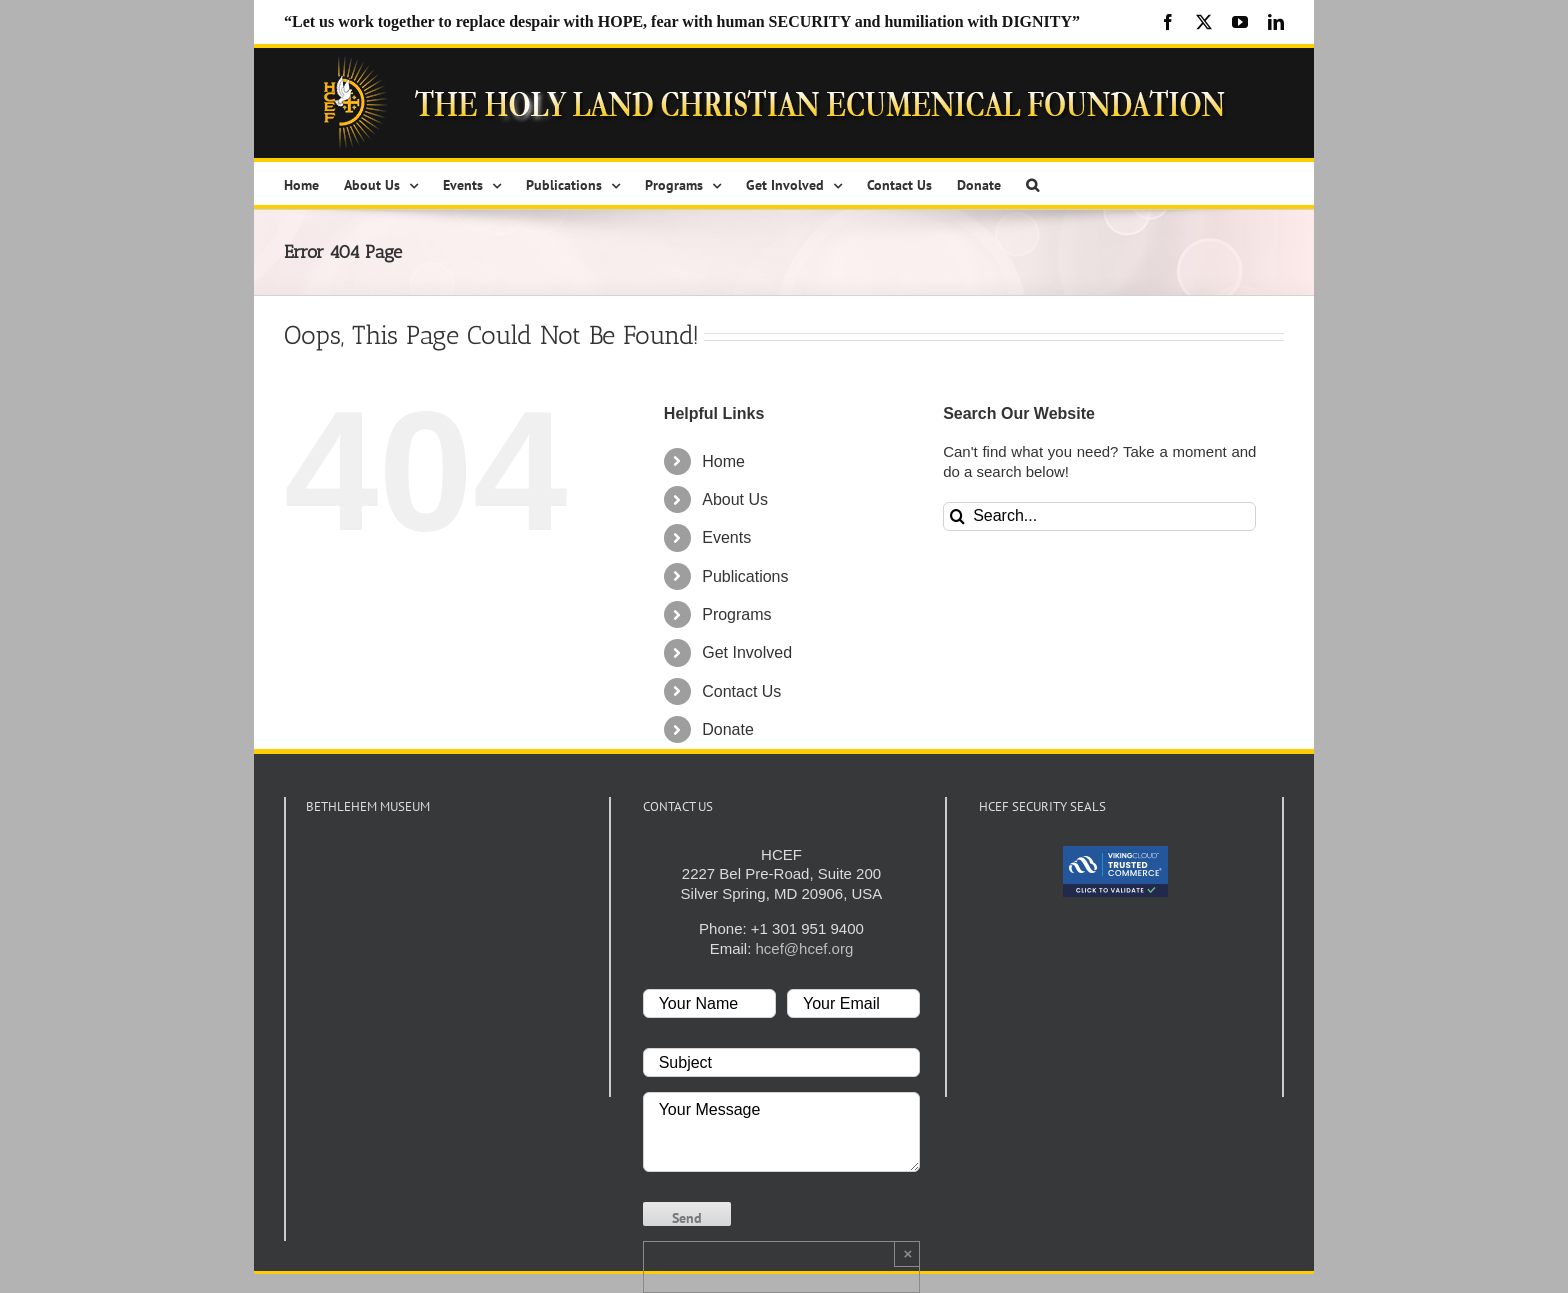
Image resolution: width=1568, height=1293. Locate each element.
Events (726, 537)
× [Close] (907, 1253)
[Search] (957, 516)
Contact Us (741, 691)
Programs (736, 614)
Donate (728, 729)
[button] (1032, 183)
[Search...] (1099, 516)
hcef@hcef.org (805, 948)
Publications (745, 576)
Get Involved (747, 652)
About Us (735, 499)
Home (723, 461)
